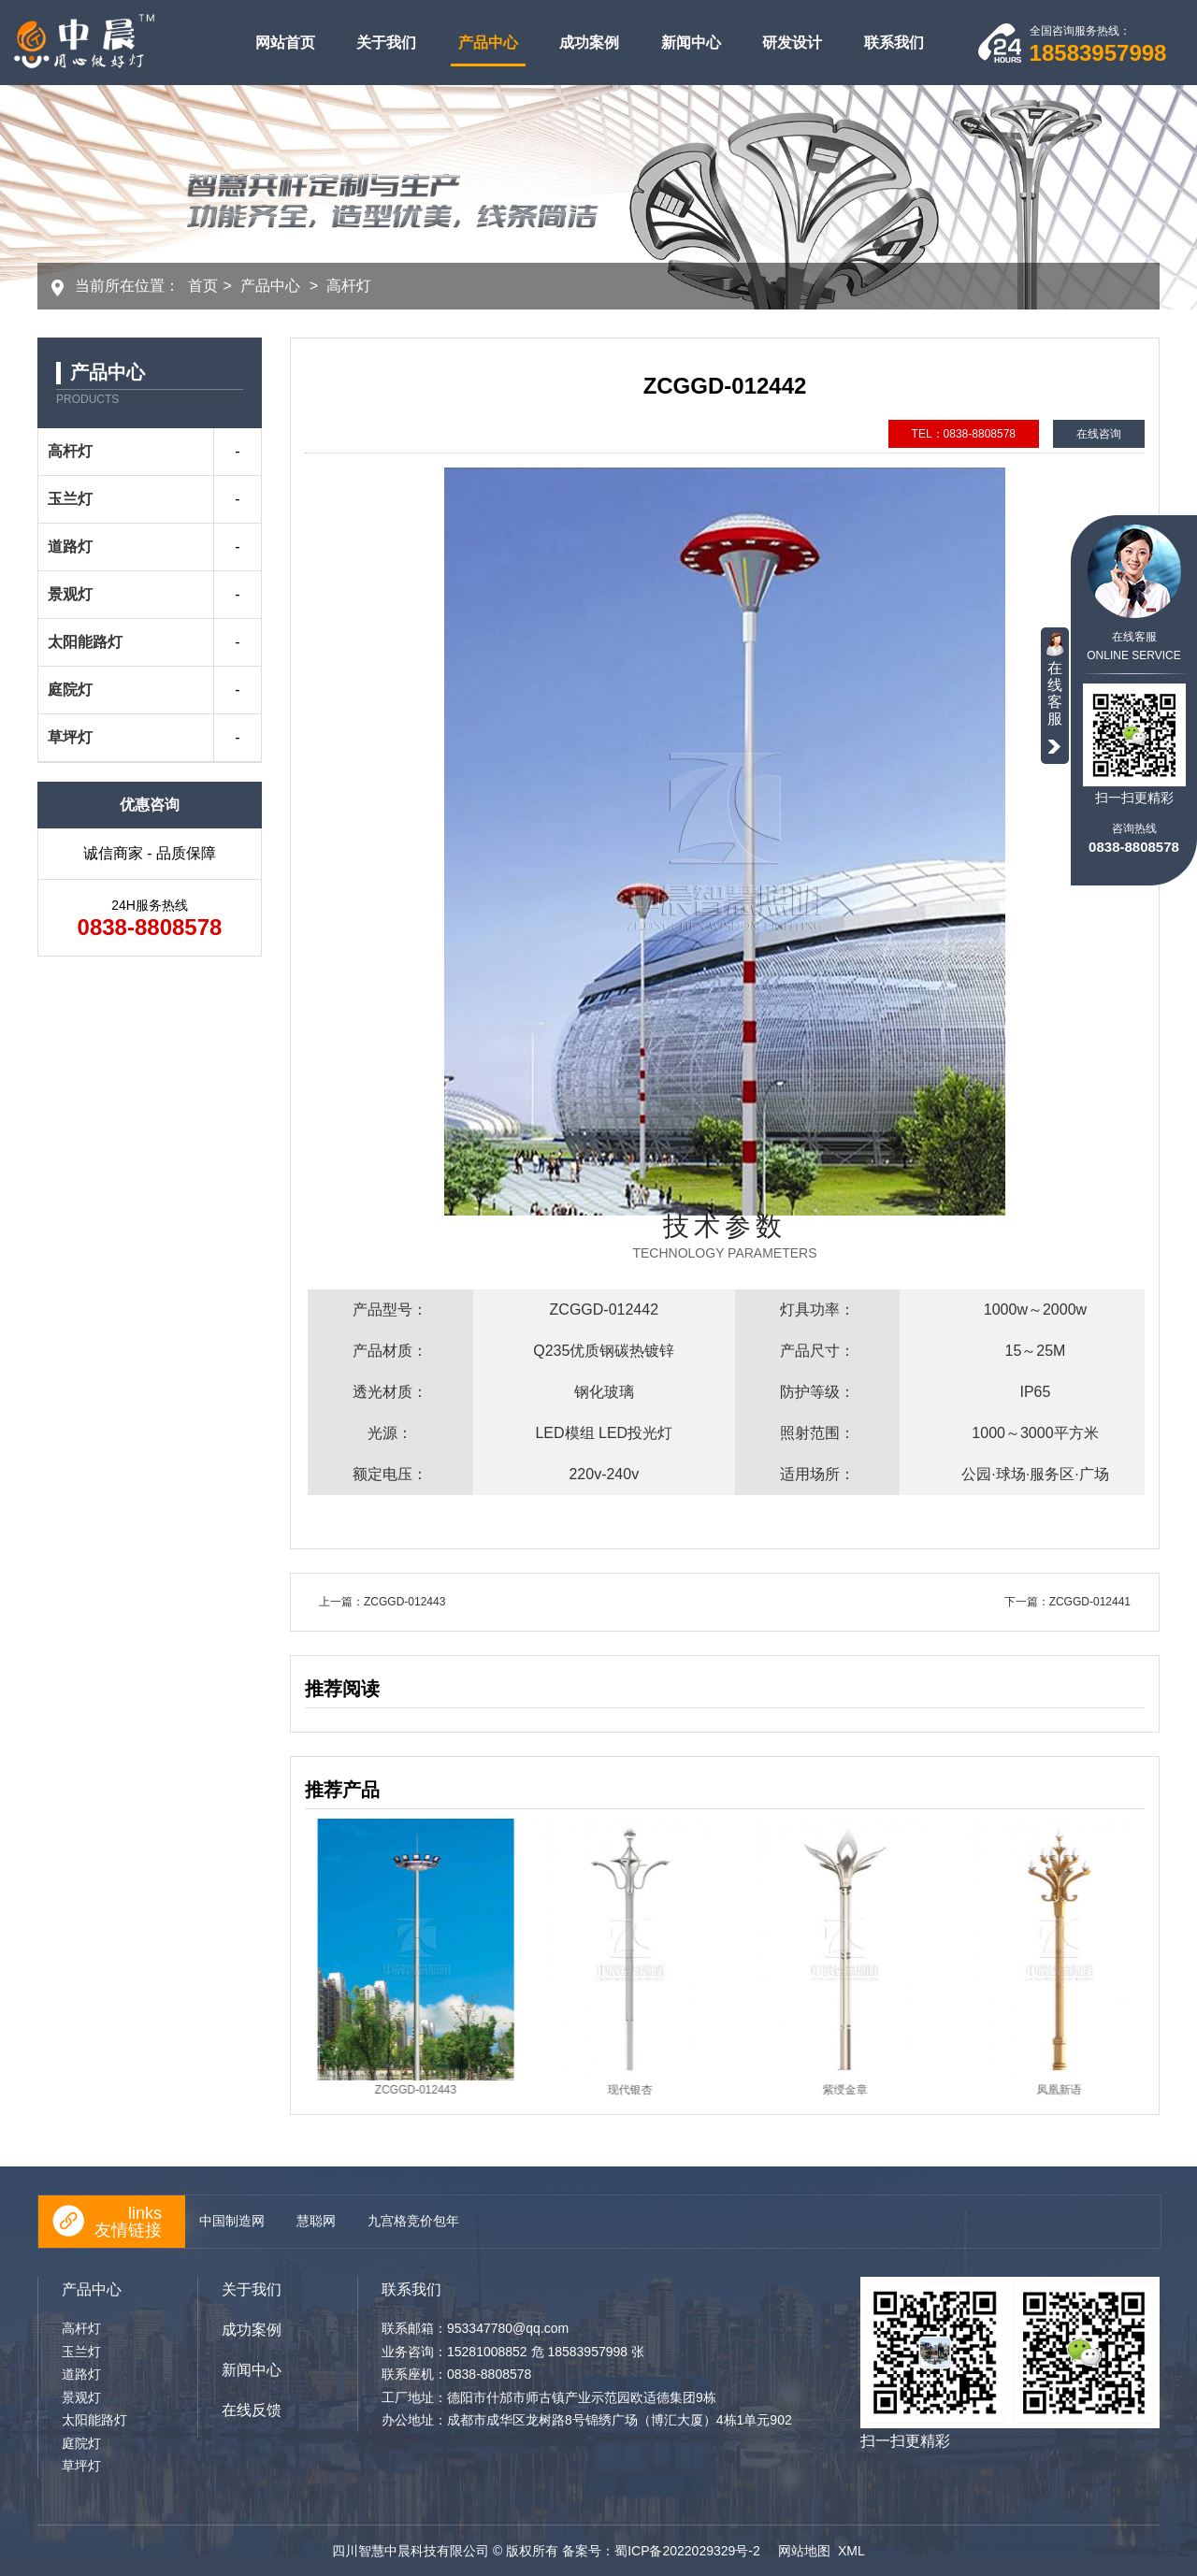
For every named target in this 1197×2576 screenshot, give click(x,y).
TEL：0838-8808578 (964, 433)
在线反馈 (251, 2410)
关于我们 (386, 42)
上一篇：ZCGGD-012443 (382, 1601)
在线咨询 (1098, 433)
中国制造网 (232, 2220)
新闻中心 (691, 42)
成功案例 (589, 42)
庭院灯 (70, 690)
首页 (203, 286)
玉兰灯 (70, 499)
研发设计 (792, 42)
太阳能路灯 (85, 642)
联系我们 (894, 42)
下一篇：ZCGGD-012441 (1067, 1601)
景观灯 (70, 594)
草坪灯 (70, 737)
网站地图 (804, 2550)
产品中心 (488, 42)
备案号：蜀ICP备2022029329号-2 (663, 2550)
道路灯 (70, 546)
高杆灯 (348, 286)
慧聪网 (316, 2220)
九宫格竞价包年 (413, 2220)
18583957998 (1098, 52)
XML (851, 2550)
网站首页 (285, 42)
